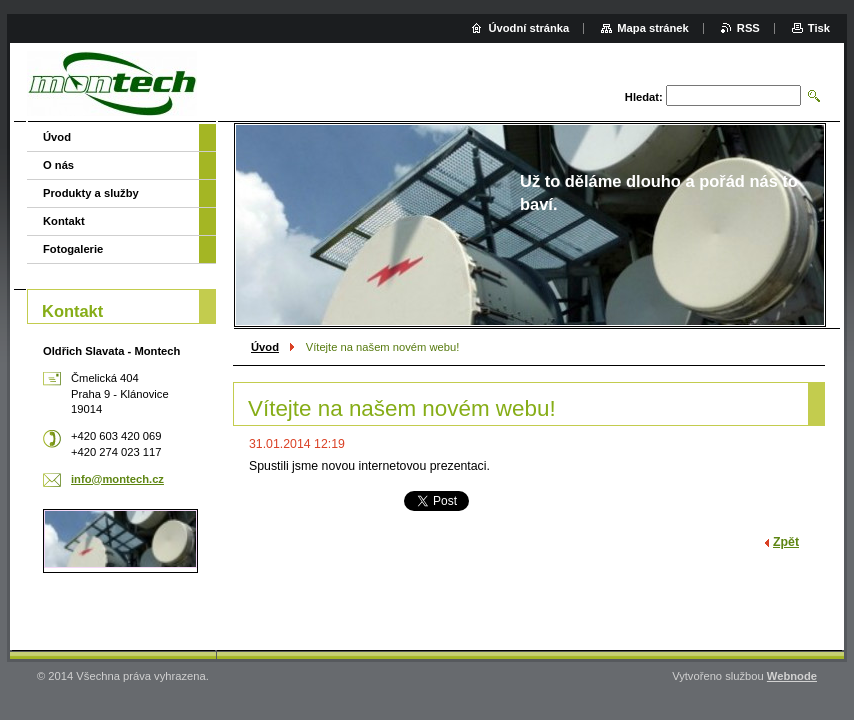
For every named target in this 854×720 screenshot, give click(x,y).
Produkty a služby (91, 193)
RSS (748, 28)
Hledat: (644, 97)
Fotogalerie (73, 249)
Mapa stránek (653, 28)
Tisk (819, 28)
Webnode (792, 676)
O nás (58, 165)
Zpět (786, 542)
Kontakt (64, 221)
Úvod (265, 347)
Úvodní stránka (528, 28)
